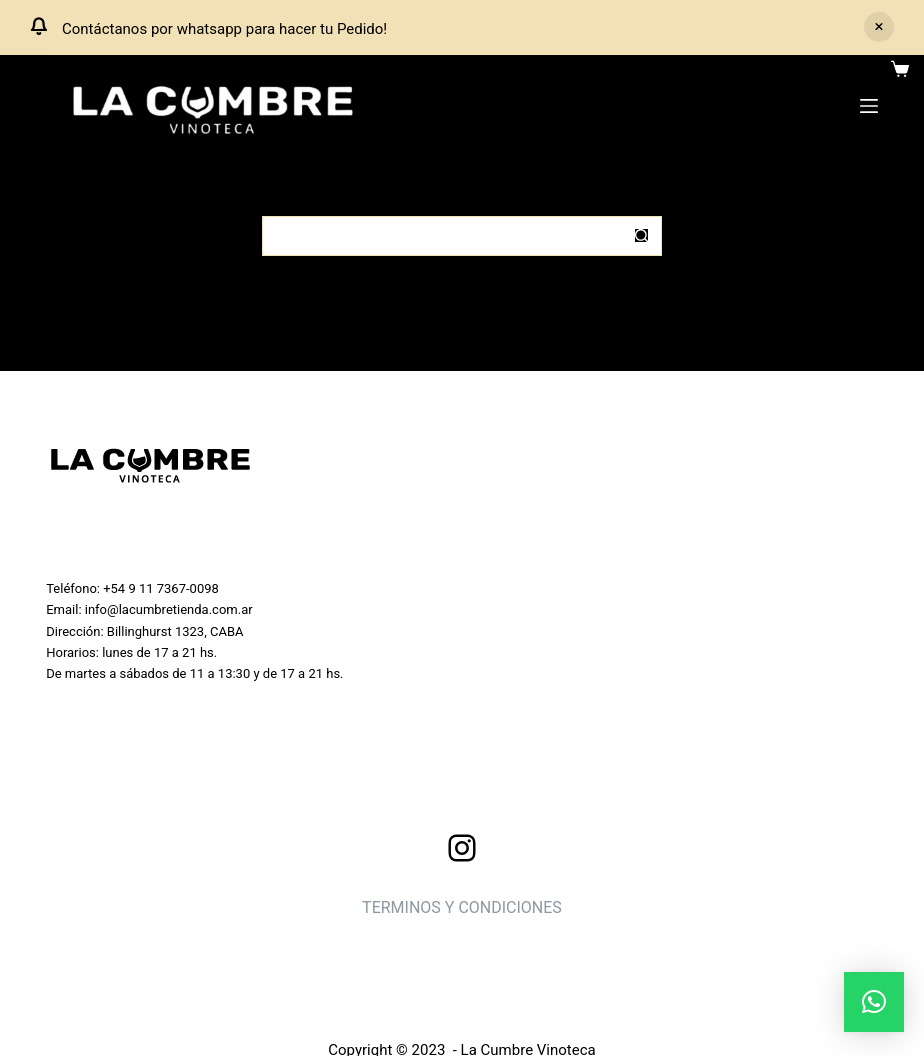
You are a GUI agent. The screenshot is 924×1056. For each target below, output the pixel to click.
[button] (874, 1002)
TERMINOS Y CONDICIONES (462, 907)
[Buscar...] (442, 236)
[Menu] (869, 106)
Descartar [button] (879, 27)
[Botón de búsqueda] (642, 236)
